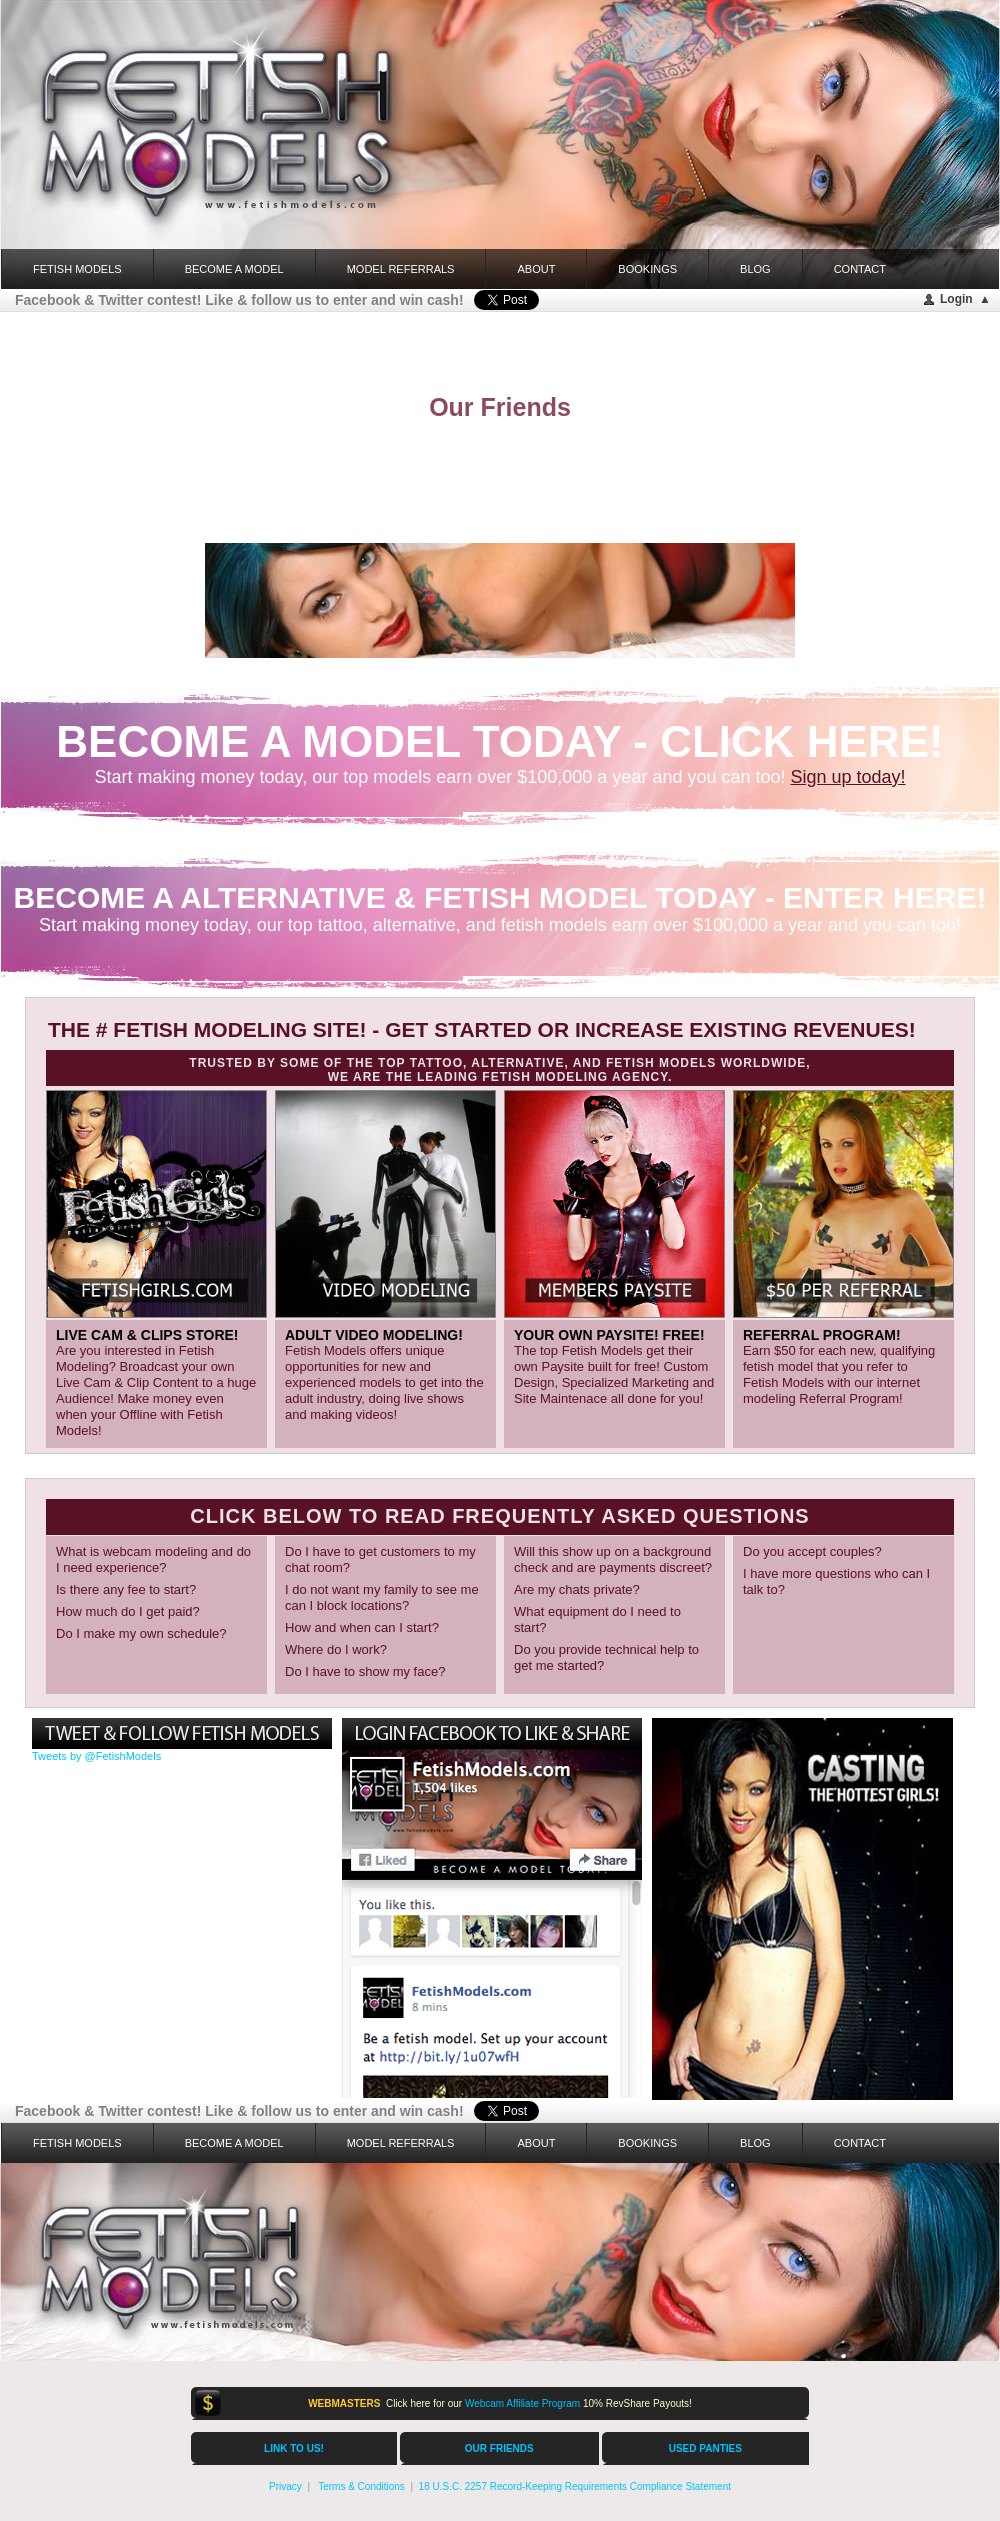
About (536, 269)
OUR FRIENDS (499, 2448)
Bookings (647, 269)
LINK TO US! (294, 2448)
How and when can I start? (362, 1627)
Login (956, 299)
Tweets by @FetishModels (96, 1756)
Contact (860, 269)
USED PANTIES (705, 2448)
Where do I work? (336, 1649)
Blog (755, 269)
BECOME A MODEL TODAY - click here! (499, 741)
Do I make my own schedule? (141, 1633)
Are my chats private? (577, 1589)
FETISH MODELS (77, 269)
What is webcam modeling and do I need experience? (153, 1559)
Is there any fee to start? (126, 1589)
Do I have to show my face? (365, 1671)
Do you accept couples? (812, 1551)
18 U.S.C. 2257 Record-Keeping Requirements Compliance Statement (575, 2486)
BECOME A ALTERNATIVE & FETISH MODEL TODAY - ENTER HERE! (500, 897)
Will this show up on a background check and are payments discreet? (613, 1559)
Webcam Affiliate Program (522, 2403)
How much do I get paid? (128, 1611)
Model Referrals (401, 269)
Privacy (285, 2486)
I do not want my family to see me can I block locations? (382, 1597)
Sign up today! (848, 777)
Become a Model (234, 269)
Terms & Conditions (361, 2486)
